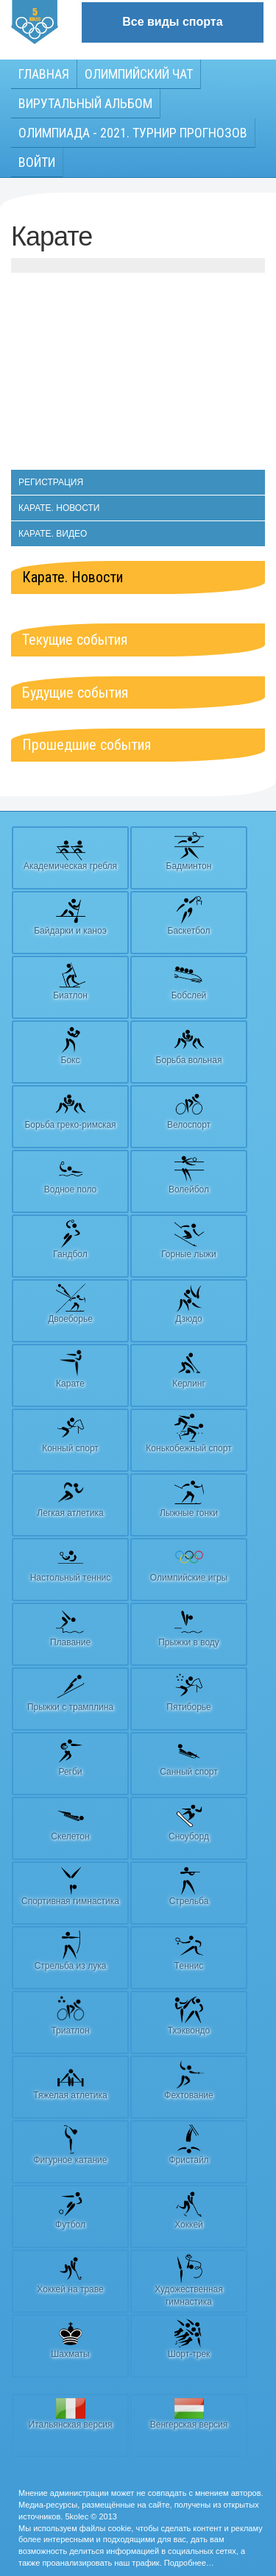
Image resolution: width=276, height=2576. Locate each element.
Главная (43, 74)
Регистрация (50, 482)
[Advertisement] (138, 378)
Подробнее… (189, 2562)
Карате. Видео (52, 534)
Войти (36, 162)
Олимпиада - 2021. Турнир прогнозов (132, 132)
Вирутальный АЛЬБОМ (85, 103)
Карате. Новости (58, 508)
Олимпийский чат (139, 74)
